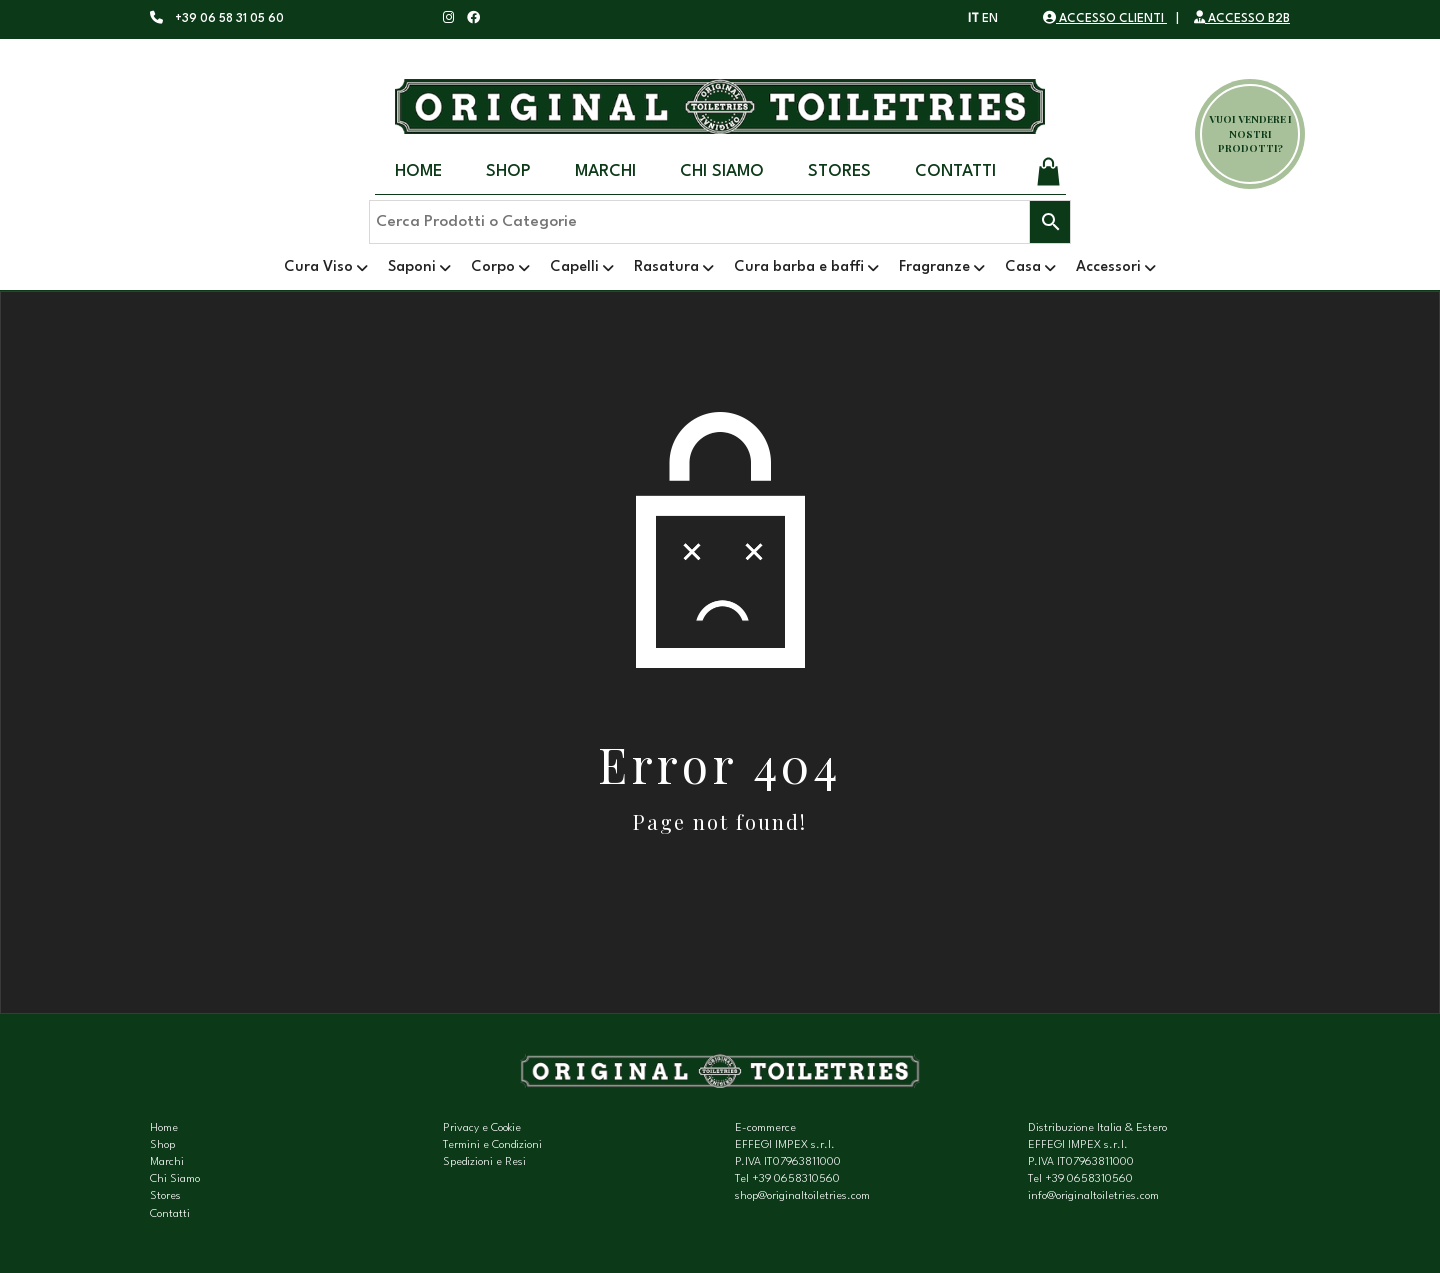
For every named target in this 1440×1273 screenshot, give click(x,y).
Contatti (955, 171)
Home (418, 171)
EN (990, 19)
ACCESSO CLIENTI (1105, 19)
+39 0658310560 (796, 1179)
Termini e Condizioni (492, 1145)
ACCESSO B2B (1242, 19)
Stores (839, 171)
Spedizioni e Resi (484, 1162)
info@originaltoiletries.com (1093, 1196)
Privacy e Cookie (482, 1128)
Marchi (605, 171)
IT (973, 19)
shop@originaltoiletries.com (802, 1196)
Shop (508, 171)
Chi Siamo (722, 171)
